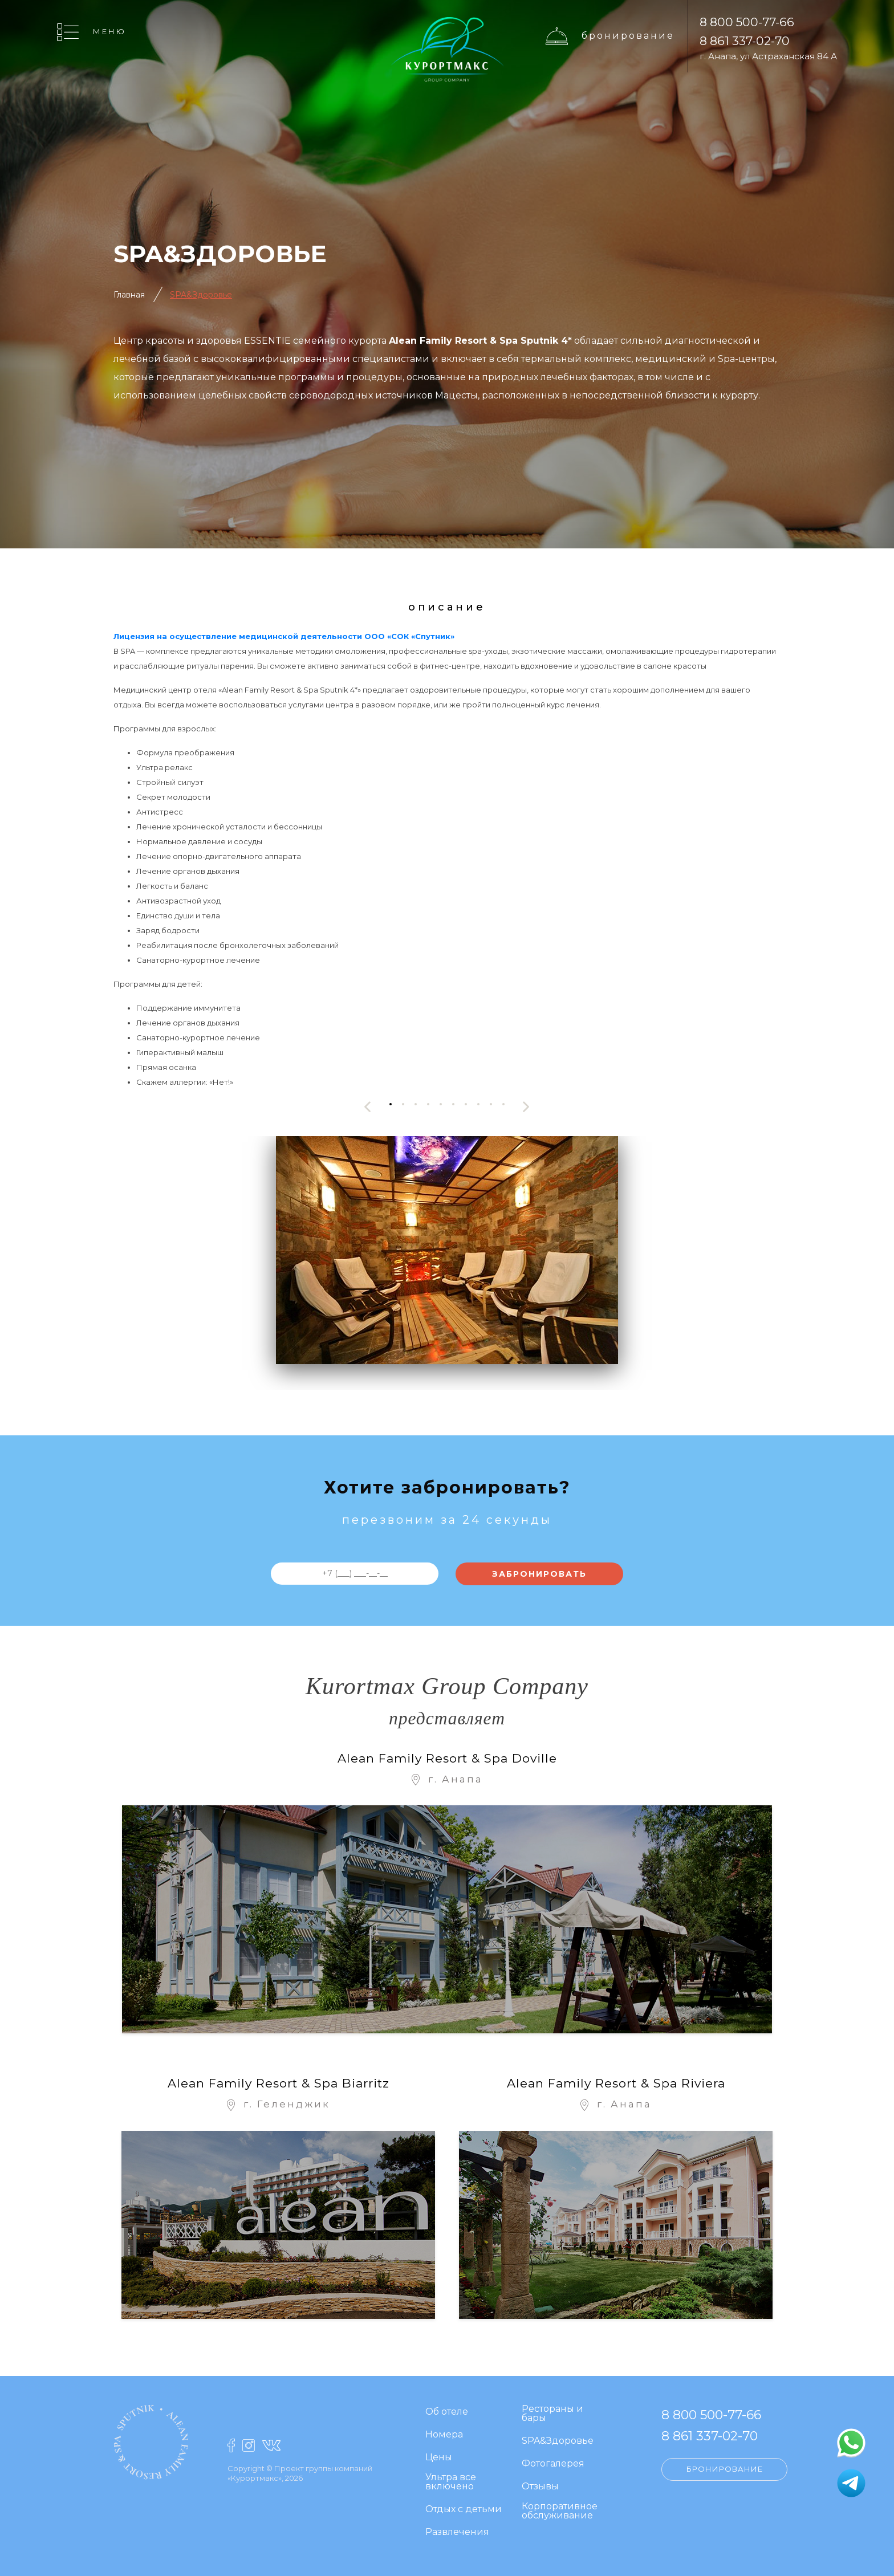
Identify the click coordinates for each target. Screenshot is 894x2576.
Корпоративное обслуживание (560, 2511)
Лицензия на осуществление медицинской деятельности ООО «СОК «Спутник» (283, 636)
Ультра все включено (450, 2482)
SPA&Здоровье (201, 295)
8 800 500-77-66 (747, 22)
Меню (109, 31)
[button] (390, 1103)
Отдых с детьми (463, 2509)
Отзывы (540, 2487)
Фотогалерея (553, 2464)
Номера (444, 2435)
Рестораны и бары (552, 2413)
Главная (129, 295)
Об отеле (446, 2412)
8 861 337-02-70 (745, 41)
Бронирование (628, 35)
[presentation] (367, 1106)
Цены (438, 2458)
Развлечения (457, 2532)
